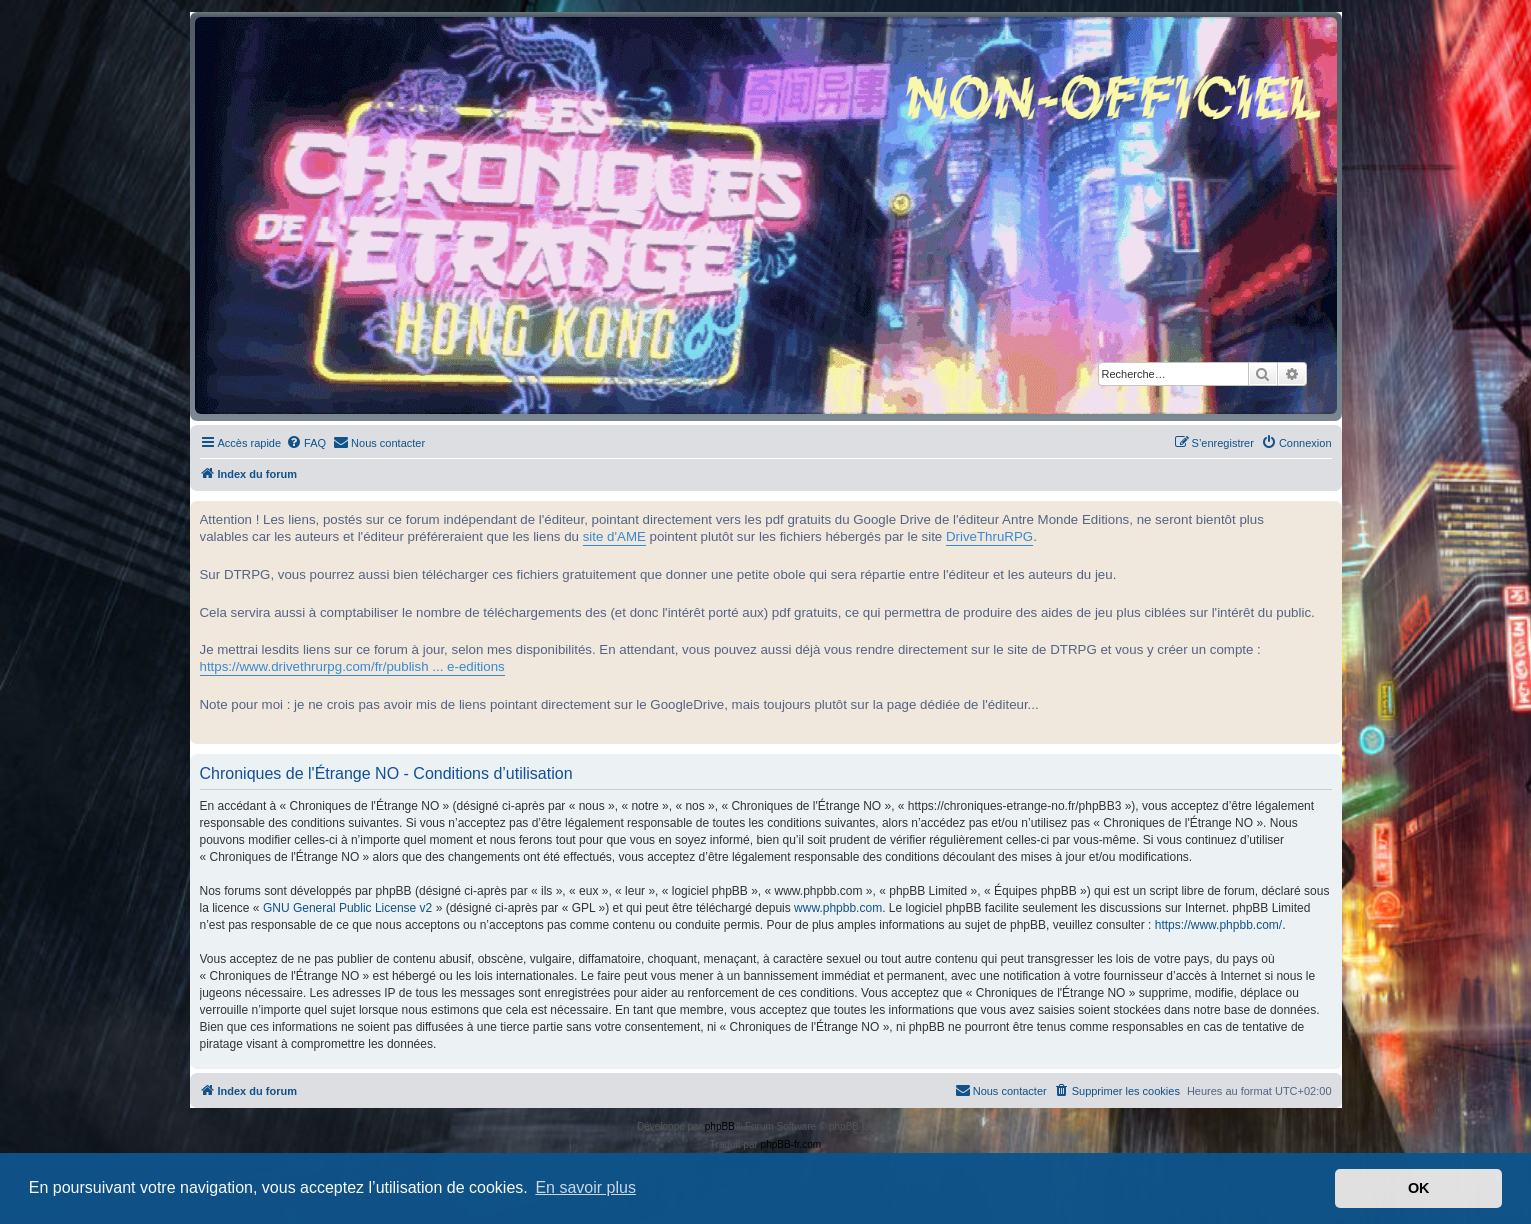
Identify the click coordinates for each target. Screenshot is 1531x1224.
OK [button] (1419, 1188)
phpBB (720, 1126)
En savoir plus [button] (585, 1187)
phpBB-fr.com (791, 1144)
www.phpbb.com (838, 908)
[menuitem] (306, 443)
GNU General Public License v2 (347, 908)
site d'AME (614, 536)
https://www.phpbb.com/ (1218, 925)
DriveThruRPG (989, 536)
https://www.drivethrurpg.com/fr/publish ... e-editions (352, 666)
